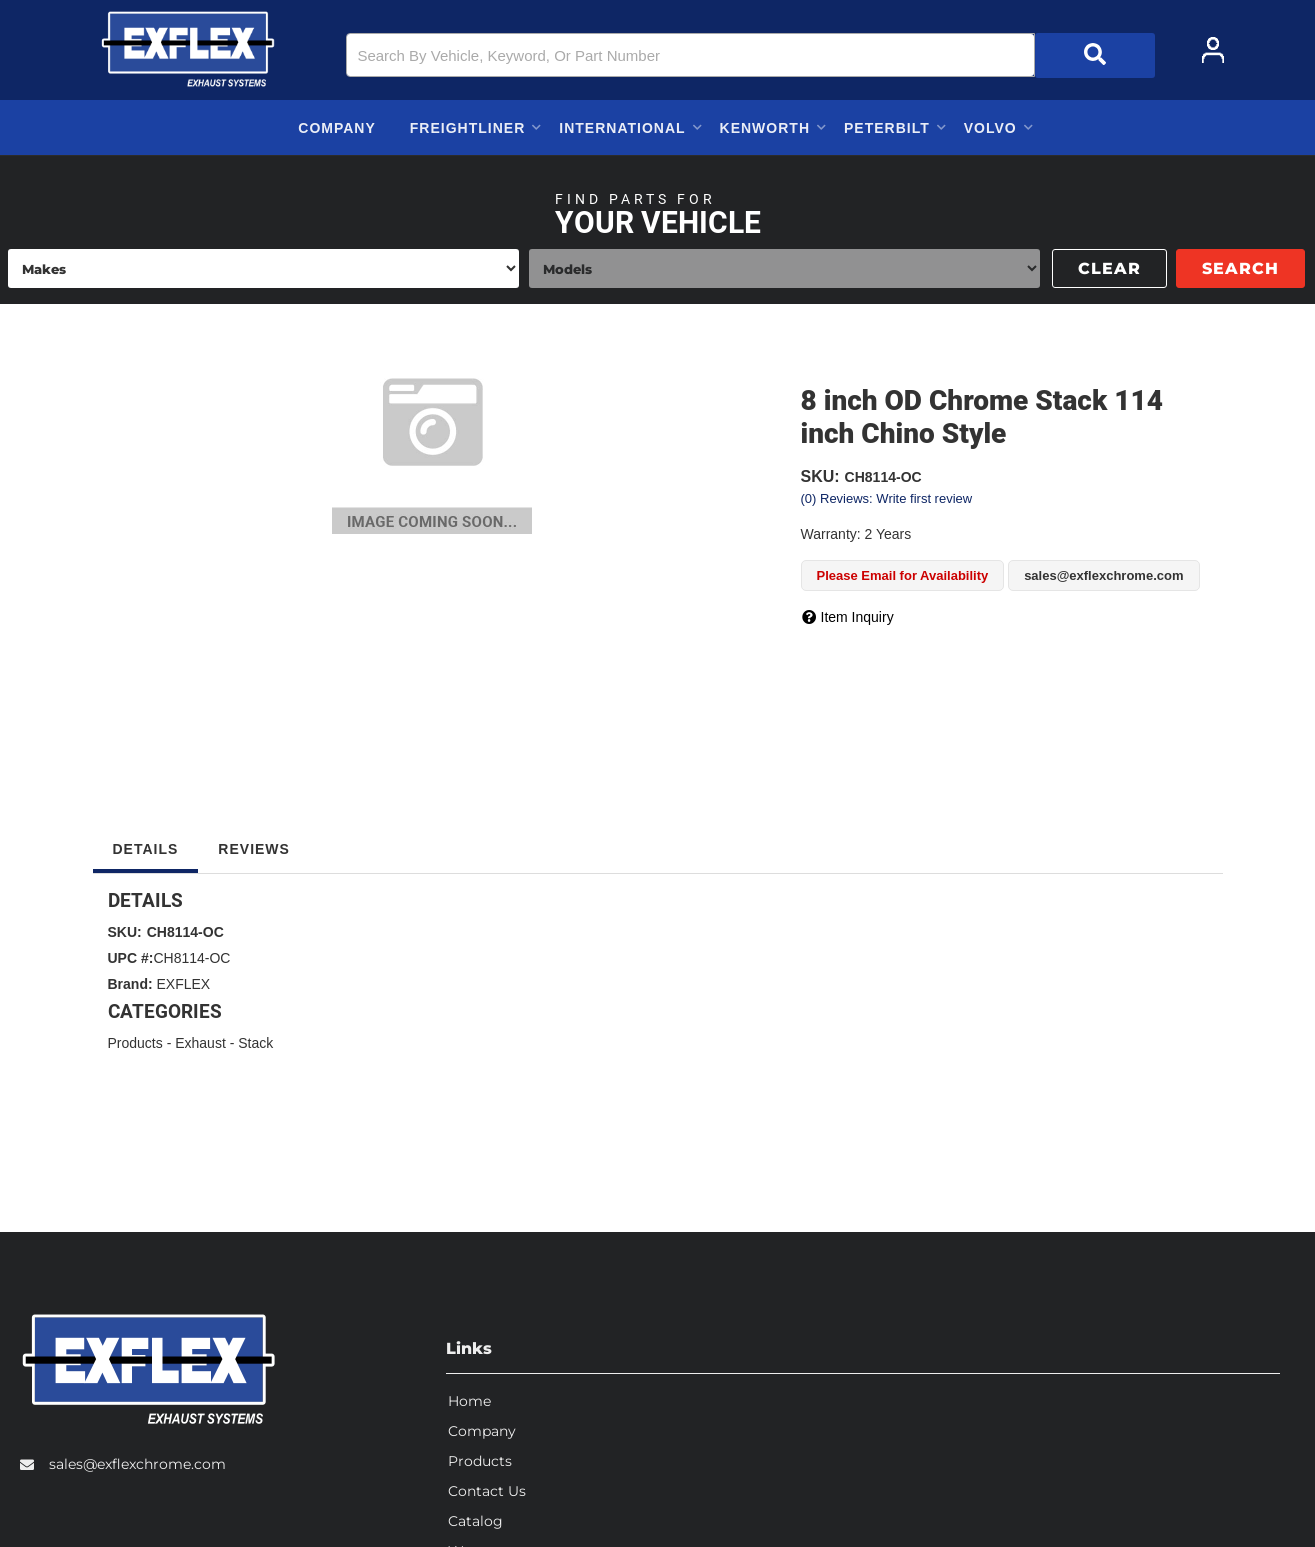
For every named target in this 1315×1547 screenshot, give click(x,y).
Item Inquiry (857, 617)
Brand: (130, 984)
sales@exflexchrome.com (137, 1462)
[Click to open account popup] (1213, 50)
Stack (255, 1043)
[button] (750, 55)
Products (135, 1043)
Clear (1109, 268)
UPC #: (131, 958)
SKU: (820, 476)
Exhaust (200, 1043)
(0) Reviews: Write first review (887, 498)
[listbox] (263, 268)
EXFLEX (184, 984)
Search (1240, 268)
